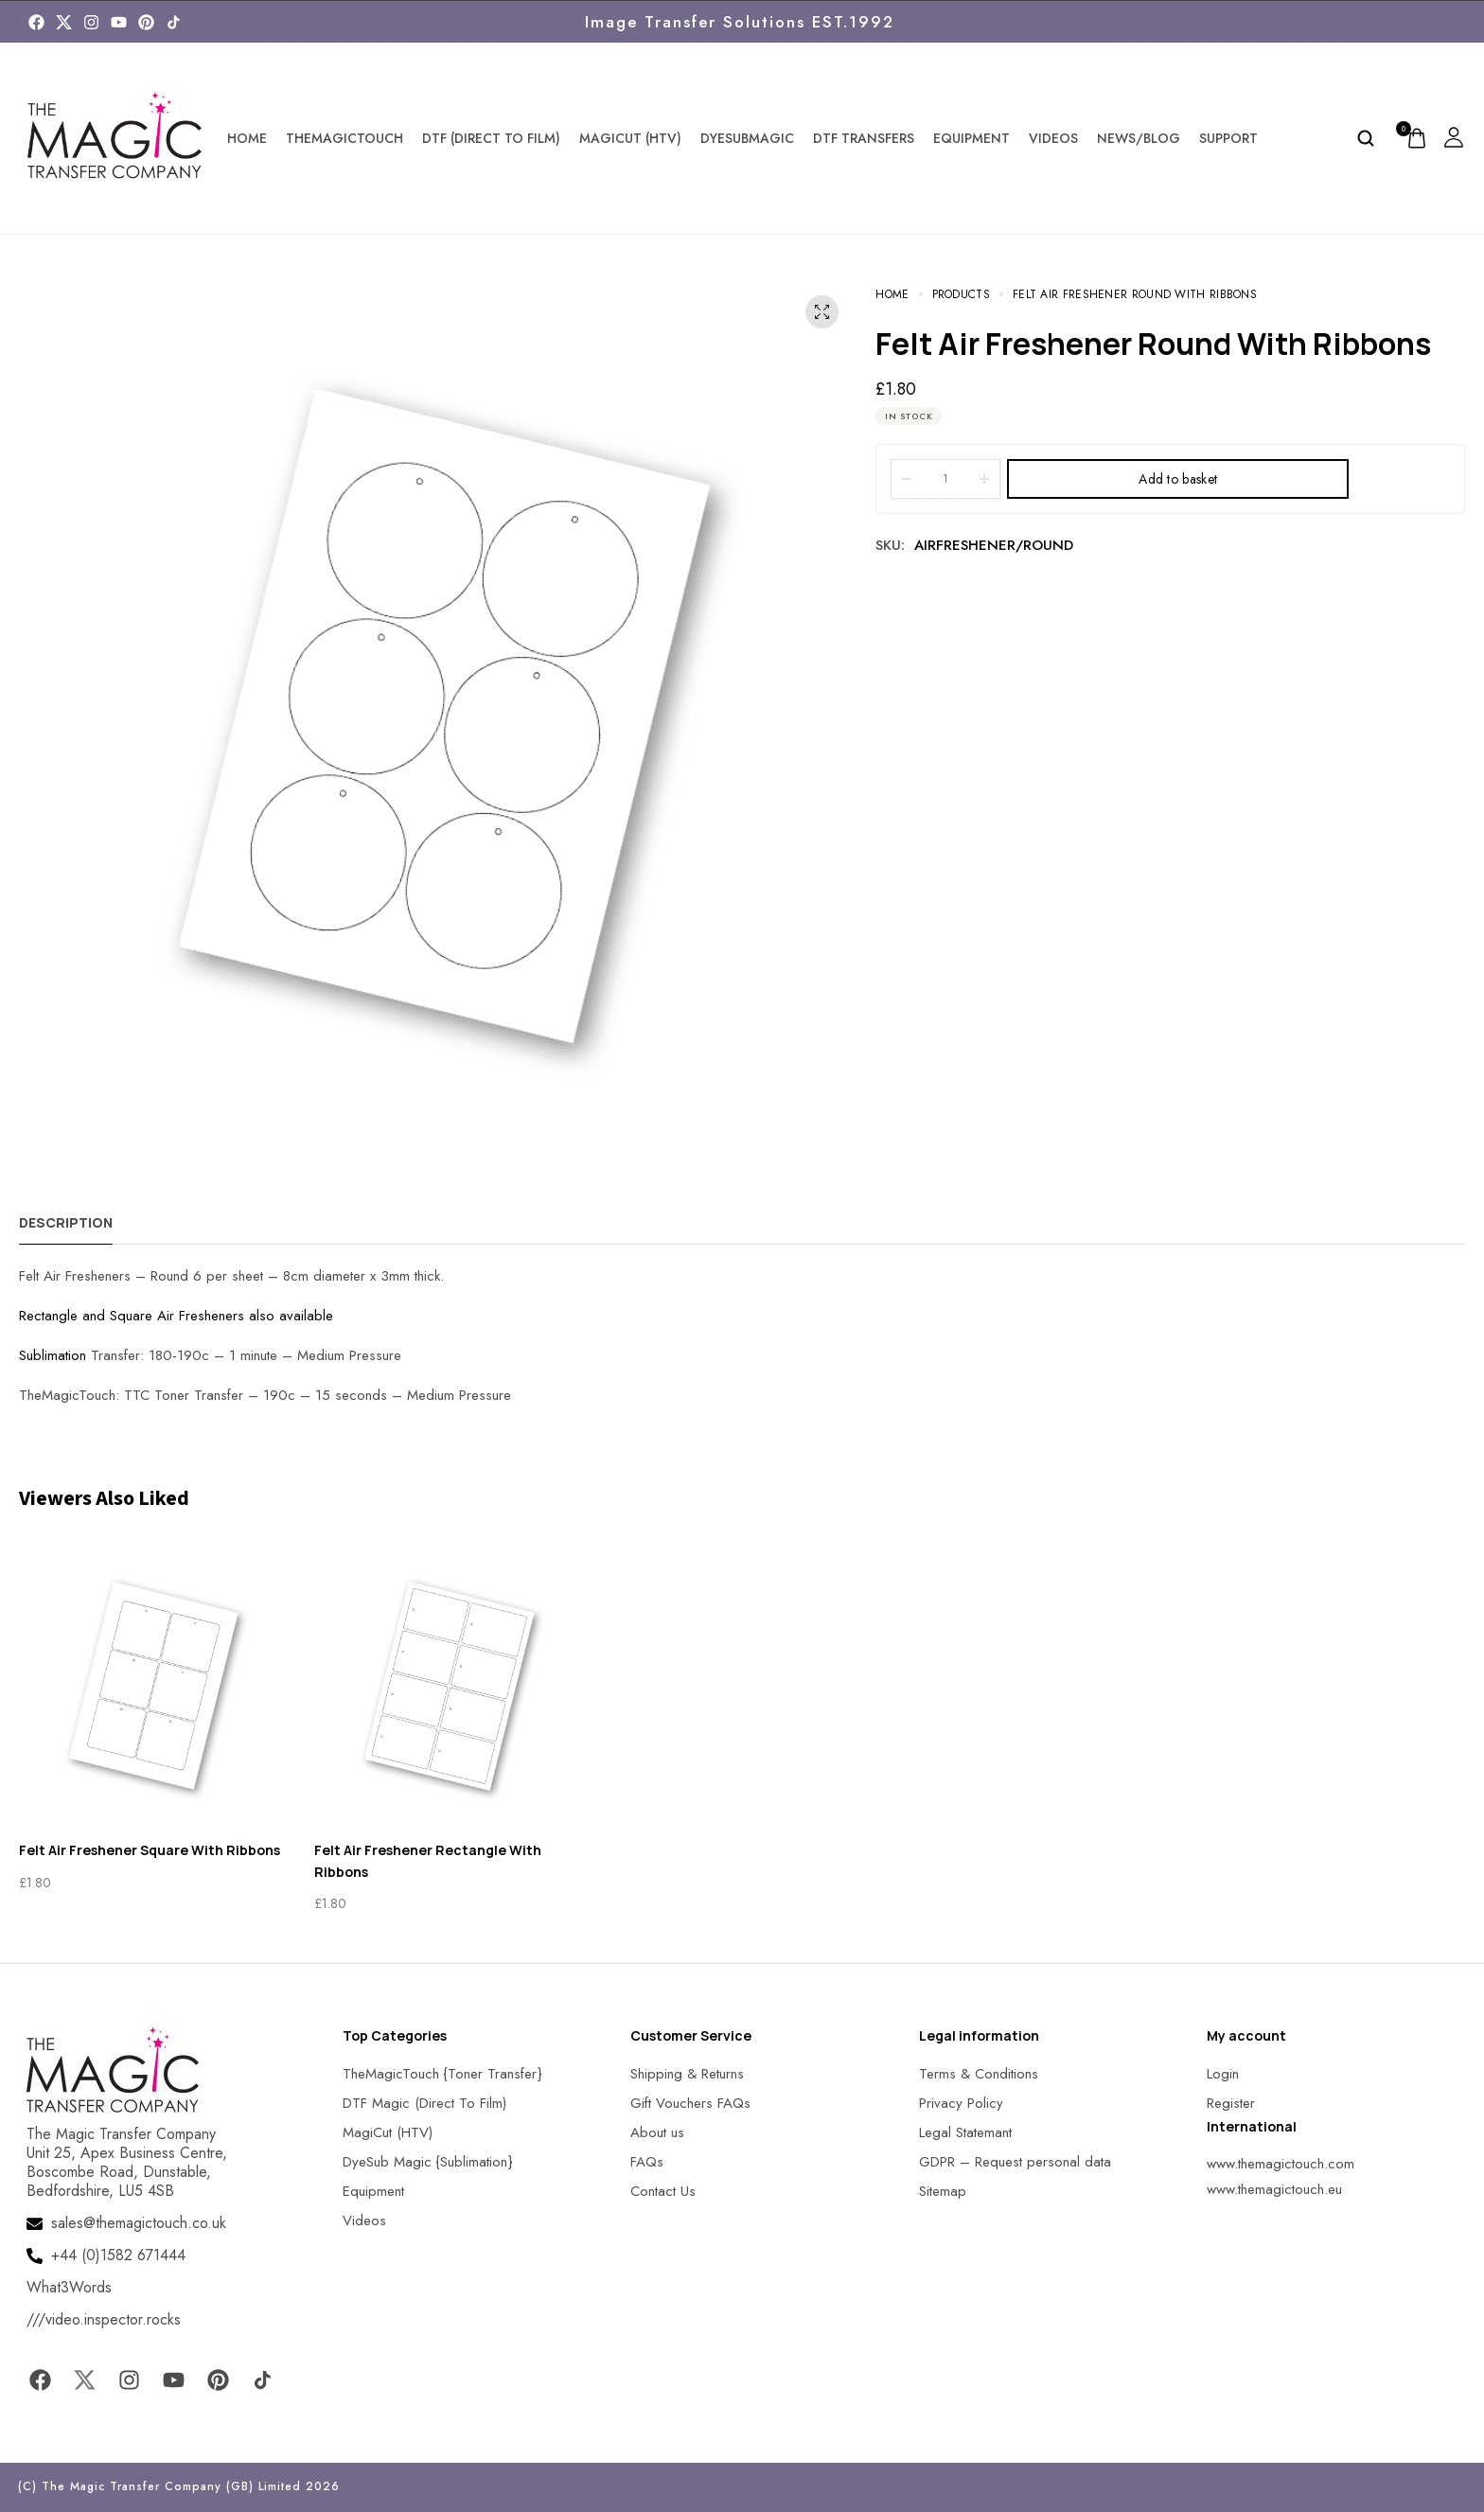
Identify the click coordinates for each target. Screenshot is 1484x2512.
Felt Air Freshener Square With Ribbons (149, 1850)
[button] (38, 2473)
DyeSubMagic (747, 138)
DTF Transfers (863, 138)
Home (247, 138)
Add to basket (1178, 478)
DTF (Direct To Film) (491, 138)
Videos (1053, 138)
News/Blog (1138, 138)
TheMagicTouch (344, 138)
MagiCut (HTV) (630, 138)
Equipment (971, 138)
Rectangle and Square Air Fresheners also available (176, 1315)
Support (1228, 138)
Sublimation (52, 1355)
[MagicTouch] (174, 22)
